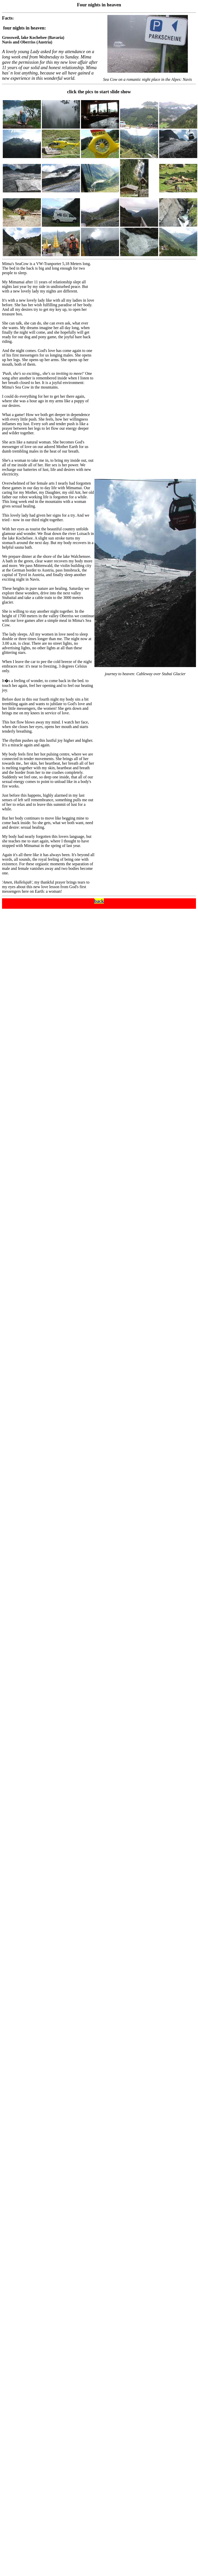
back (99, 901)
